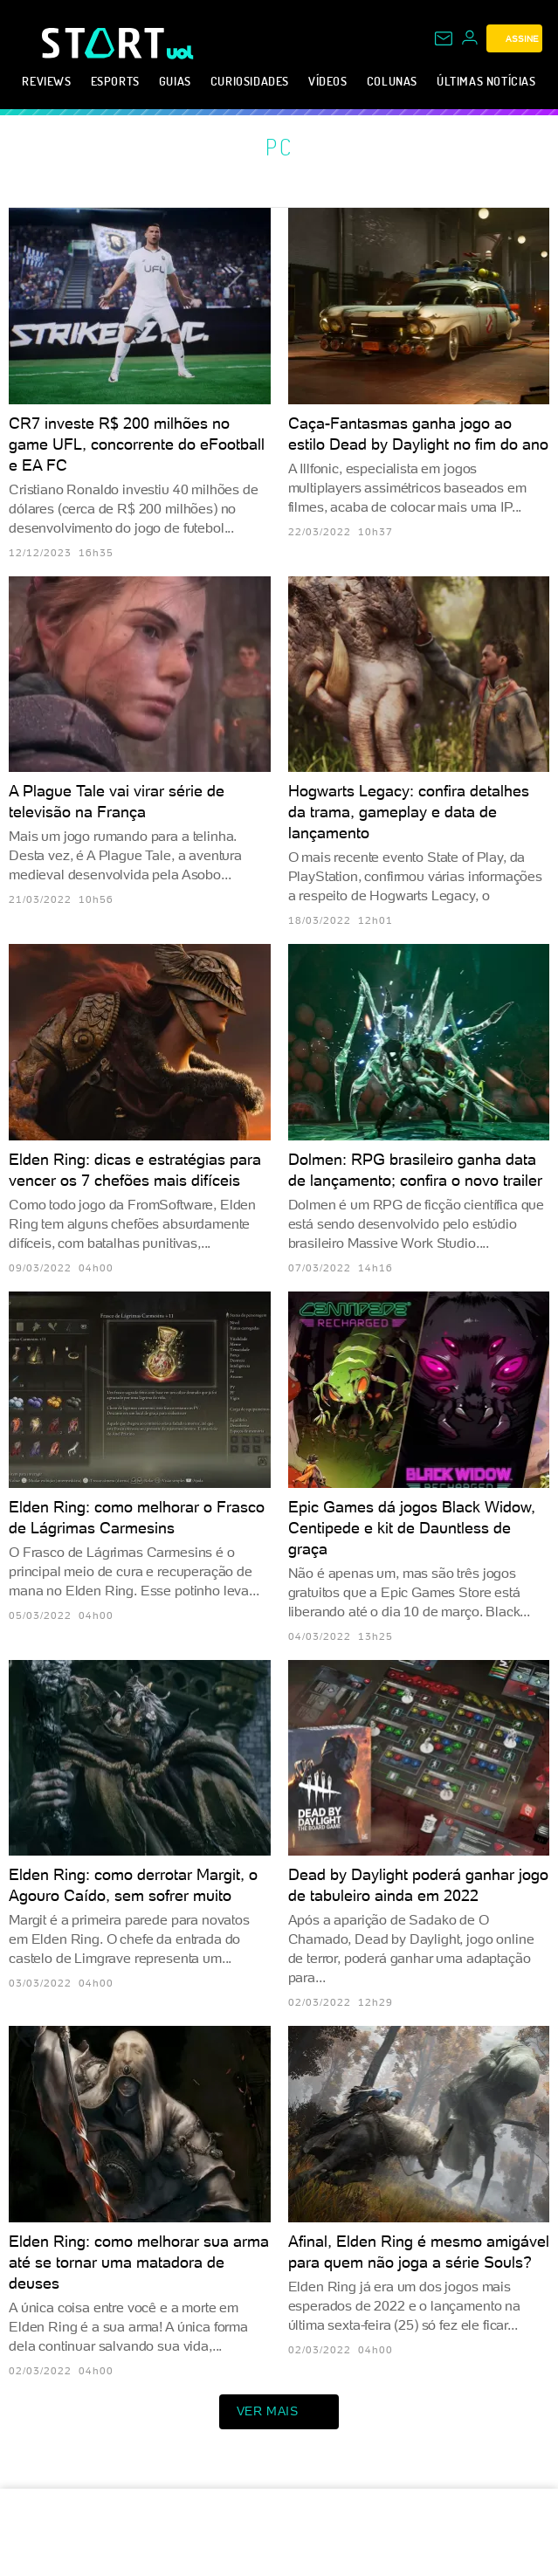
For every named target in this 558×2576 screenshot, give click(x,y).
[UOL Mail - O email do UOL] (443, 38)
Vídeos (328, 80)
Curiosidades (249, 80)
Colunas (392, 80)
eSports (115, 80)
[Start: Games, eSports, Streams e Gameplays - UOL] (104, 42)
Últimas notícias (486, 80)
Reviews (46, 80)
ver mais (279, 2411)
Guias (175, 80)
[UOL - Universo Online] (180, 52)
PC (279, 147)
